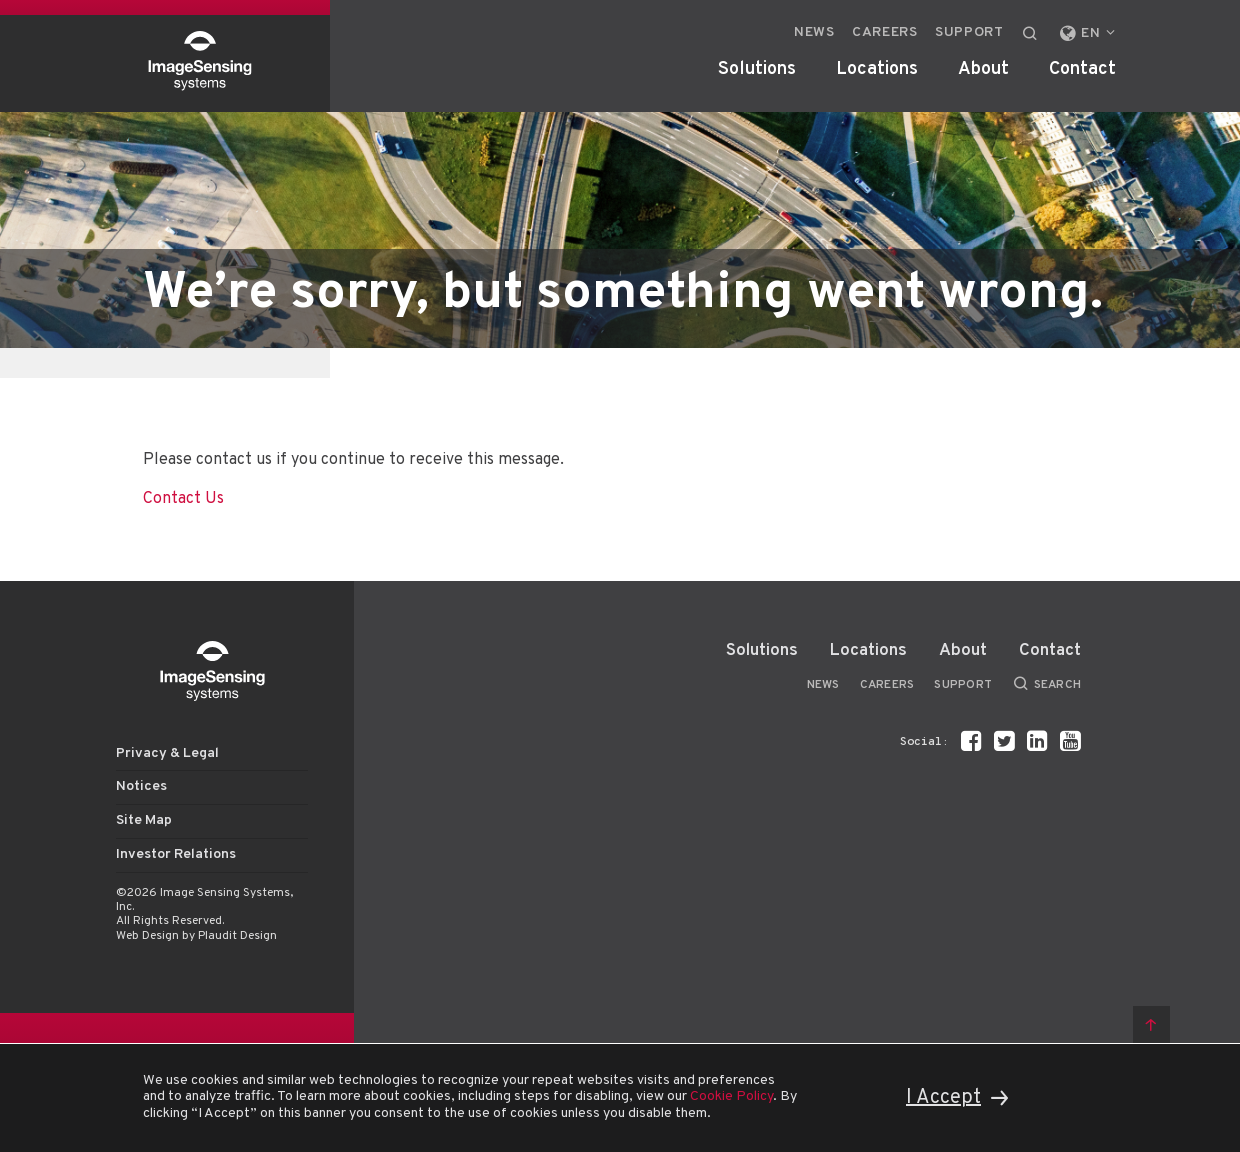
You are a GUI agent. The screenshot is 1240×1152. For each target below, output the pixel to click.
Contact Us (183, 499)
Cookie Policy (731, 1096)
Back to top (1151, 1024)
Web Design (147, 936)
